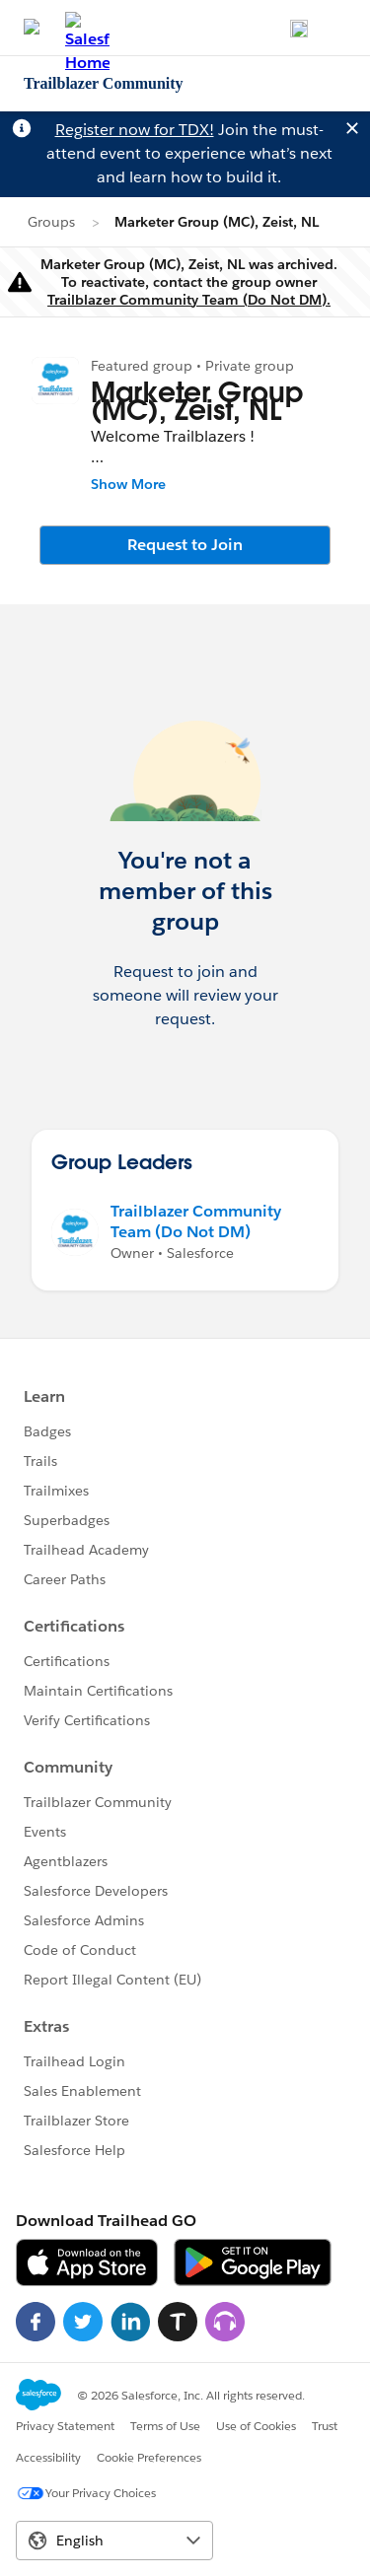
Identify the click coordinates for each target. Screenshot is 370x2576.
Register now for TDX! (134, 129)
